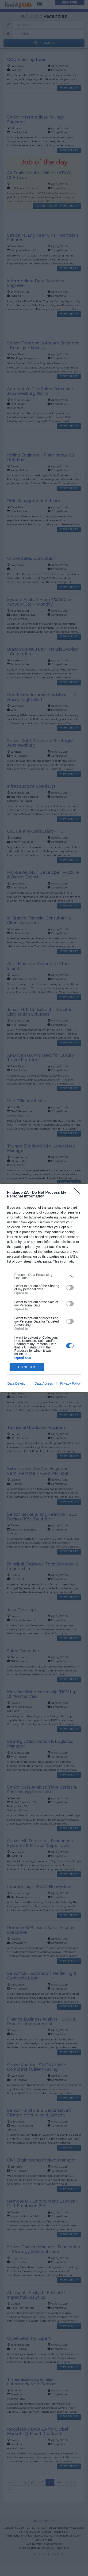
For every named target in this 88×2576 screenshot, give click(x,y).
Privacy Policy (70, 1383)
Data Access (43, 1383)
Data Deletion (17, 1383)
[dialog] (44, 1288)
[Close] (78, 1192)
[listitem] (44, 1276)
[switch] (70, 1287)
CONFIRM (27, 1367)
